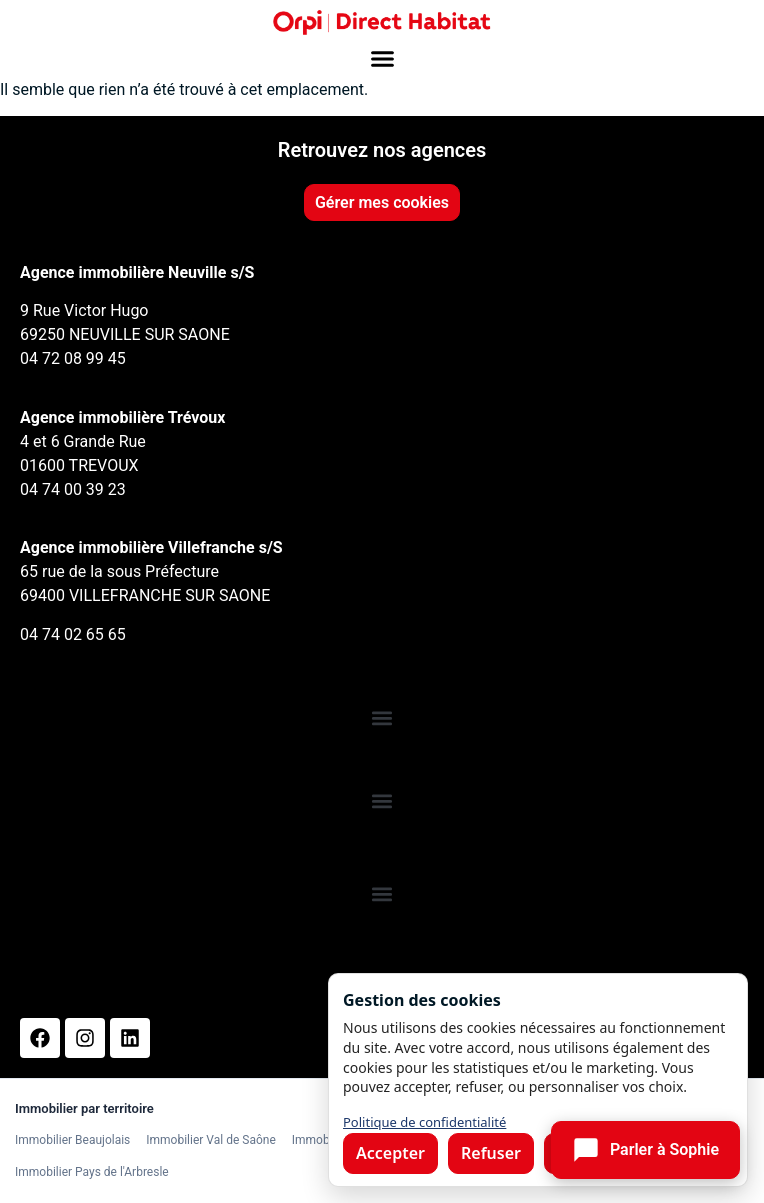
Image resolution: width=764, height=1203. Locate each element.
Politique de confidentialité (424, 1122)
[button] (382, 59)
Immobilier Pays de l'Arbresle (92, 1172)
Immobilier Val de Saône (210, 1140)
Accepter (390, 1153)
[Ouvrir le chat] (645, 1150)
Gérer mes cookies (382, 202)
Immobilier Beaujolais (72, 1140)
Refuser (491, 1153)
